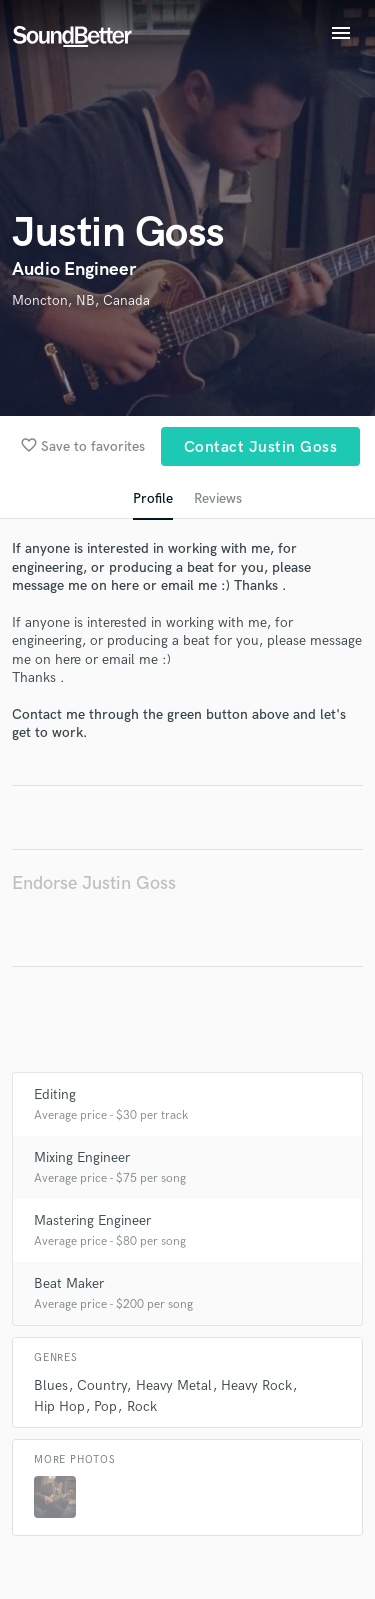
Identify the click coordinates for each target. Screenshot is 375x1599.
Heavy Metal (174, 1385)
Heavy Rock (256, 1385)
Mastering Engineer (92, 1220)
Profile (153, 498)
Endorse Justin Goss (94, 883)
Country (101, 1385)
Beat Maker (69, 1283)
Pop (105, 1406)
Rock (142, 1406)
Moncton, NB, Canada (81, 300)
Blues (51, 1385)
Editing (55, 1094)
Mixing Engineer (82, 1157)
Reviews (218, 498)
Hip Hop (59, 1406)
